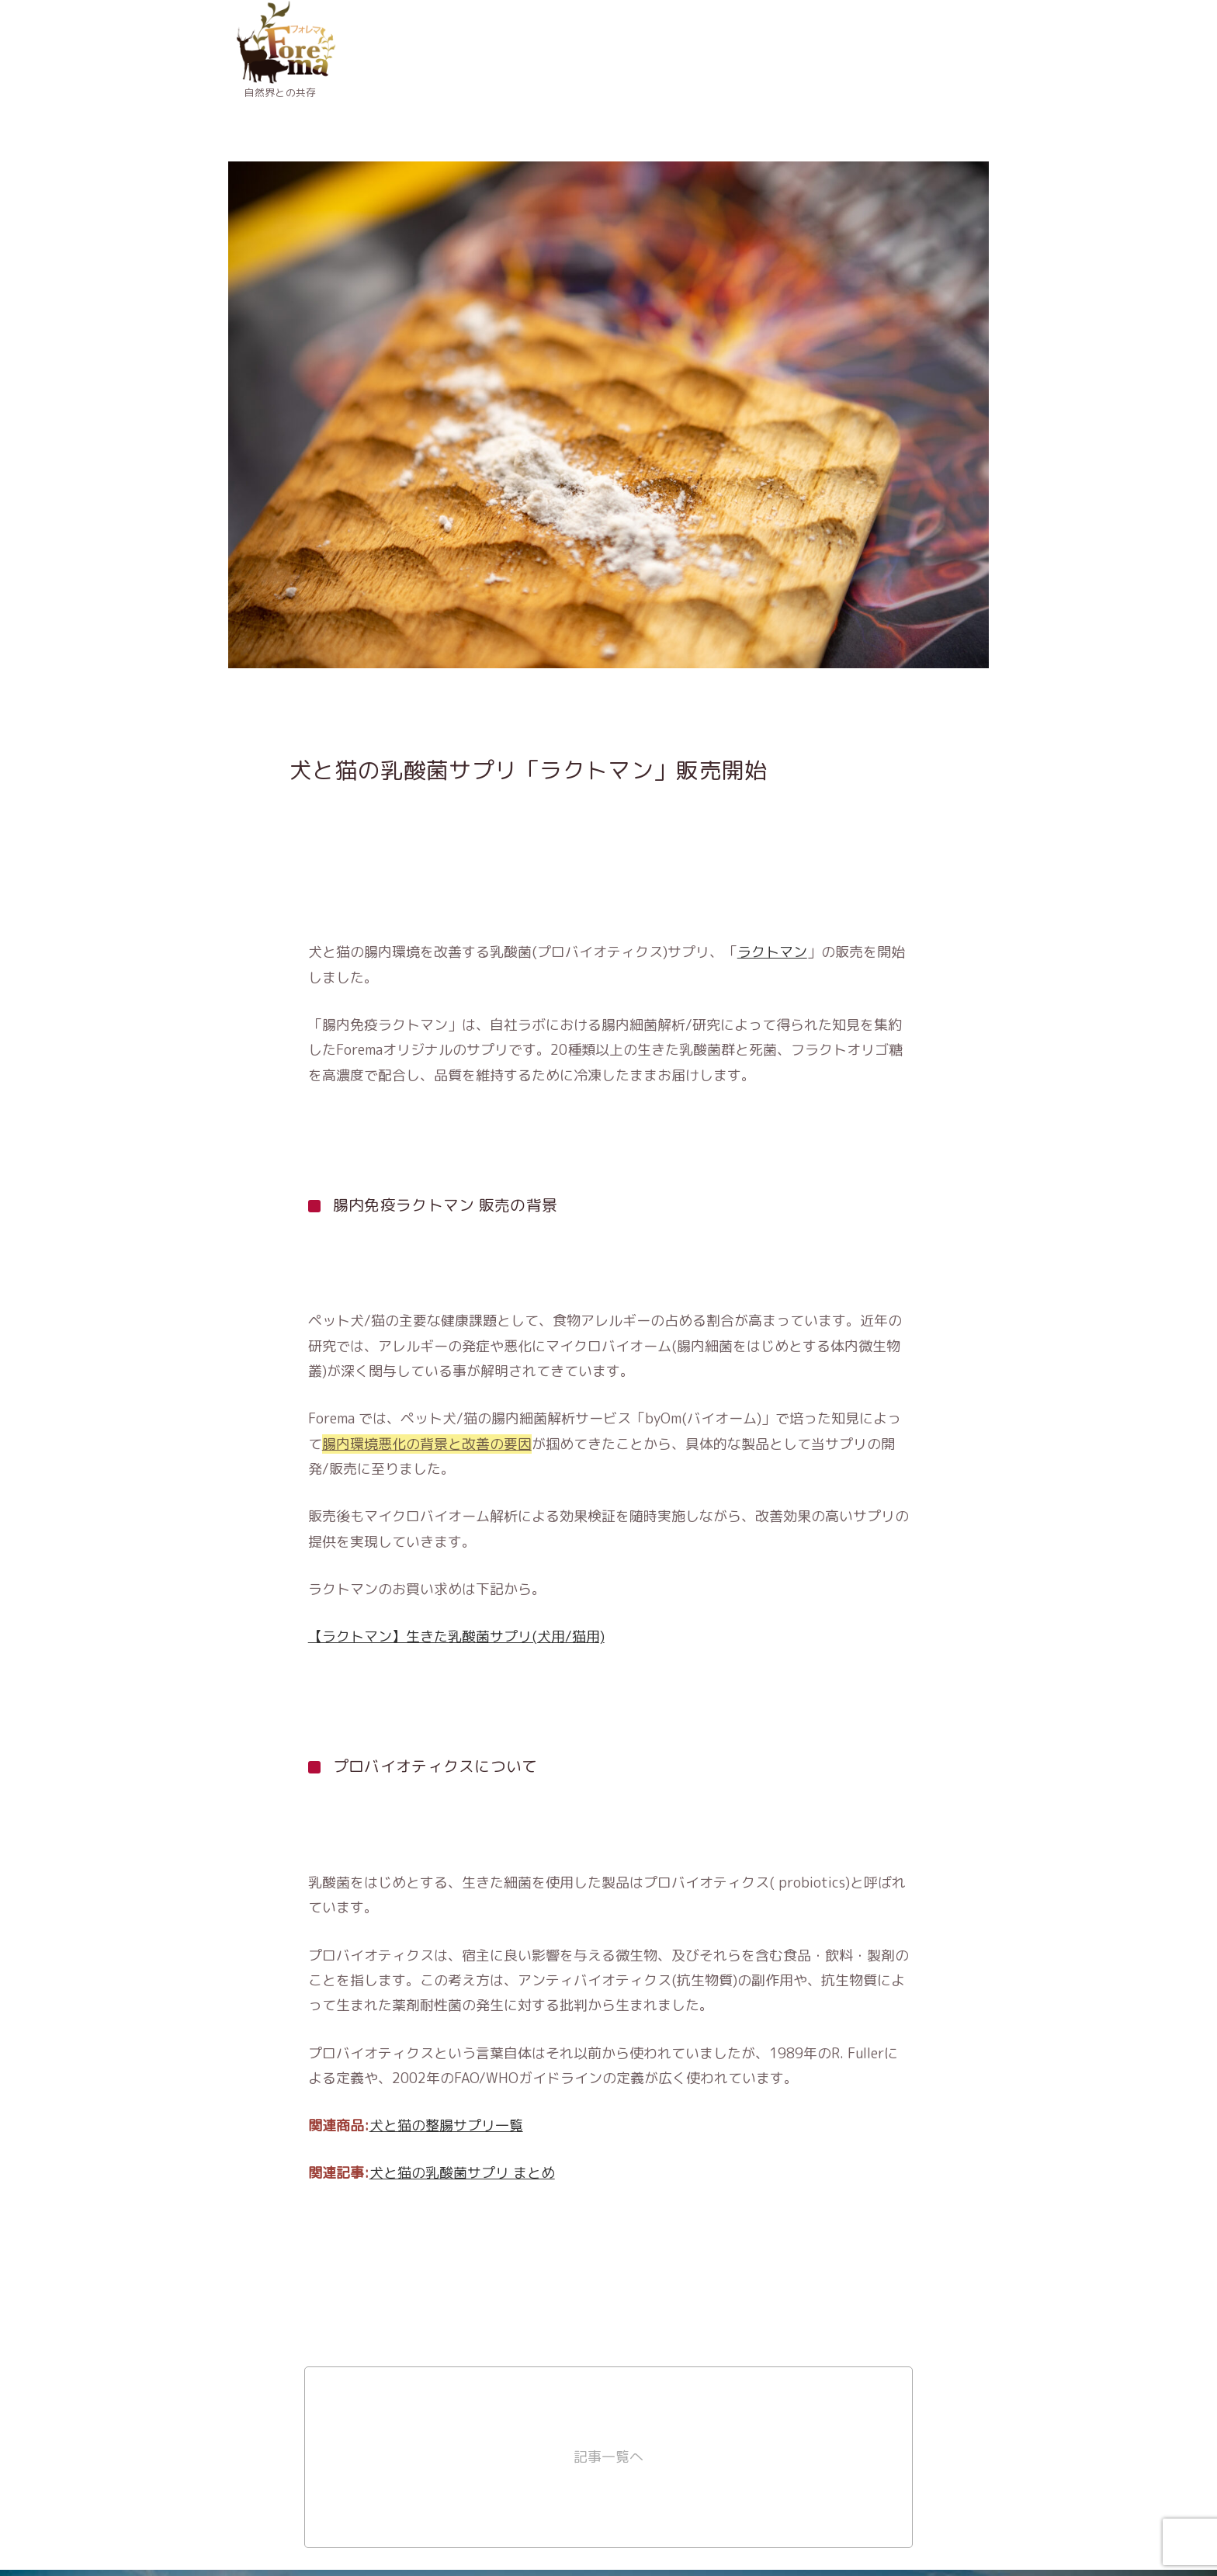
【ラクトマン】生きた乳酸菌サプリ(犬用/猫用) (456, 1636)
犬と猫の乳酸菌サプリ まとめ (462, 2172)
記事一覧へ (608, 2457)
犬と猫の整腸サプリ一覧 (446, 2125)
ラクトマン (772, 952)
